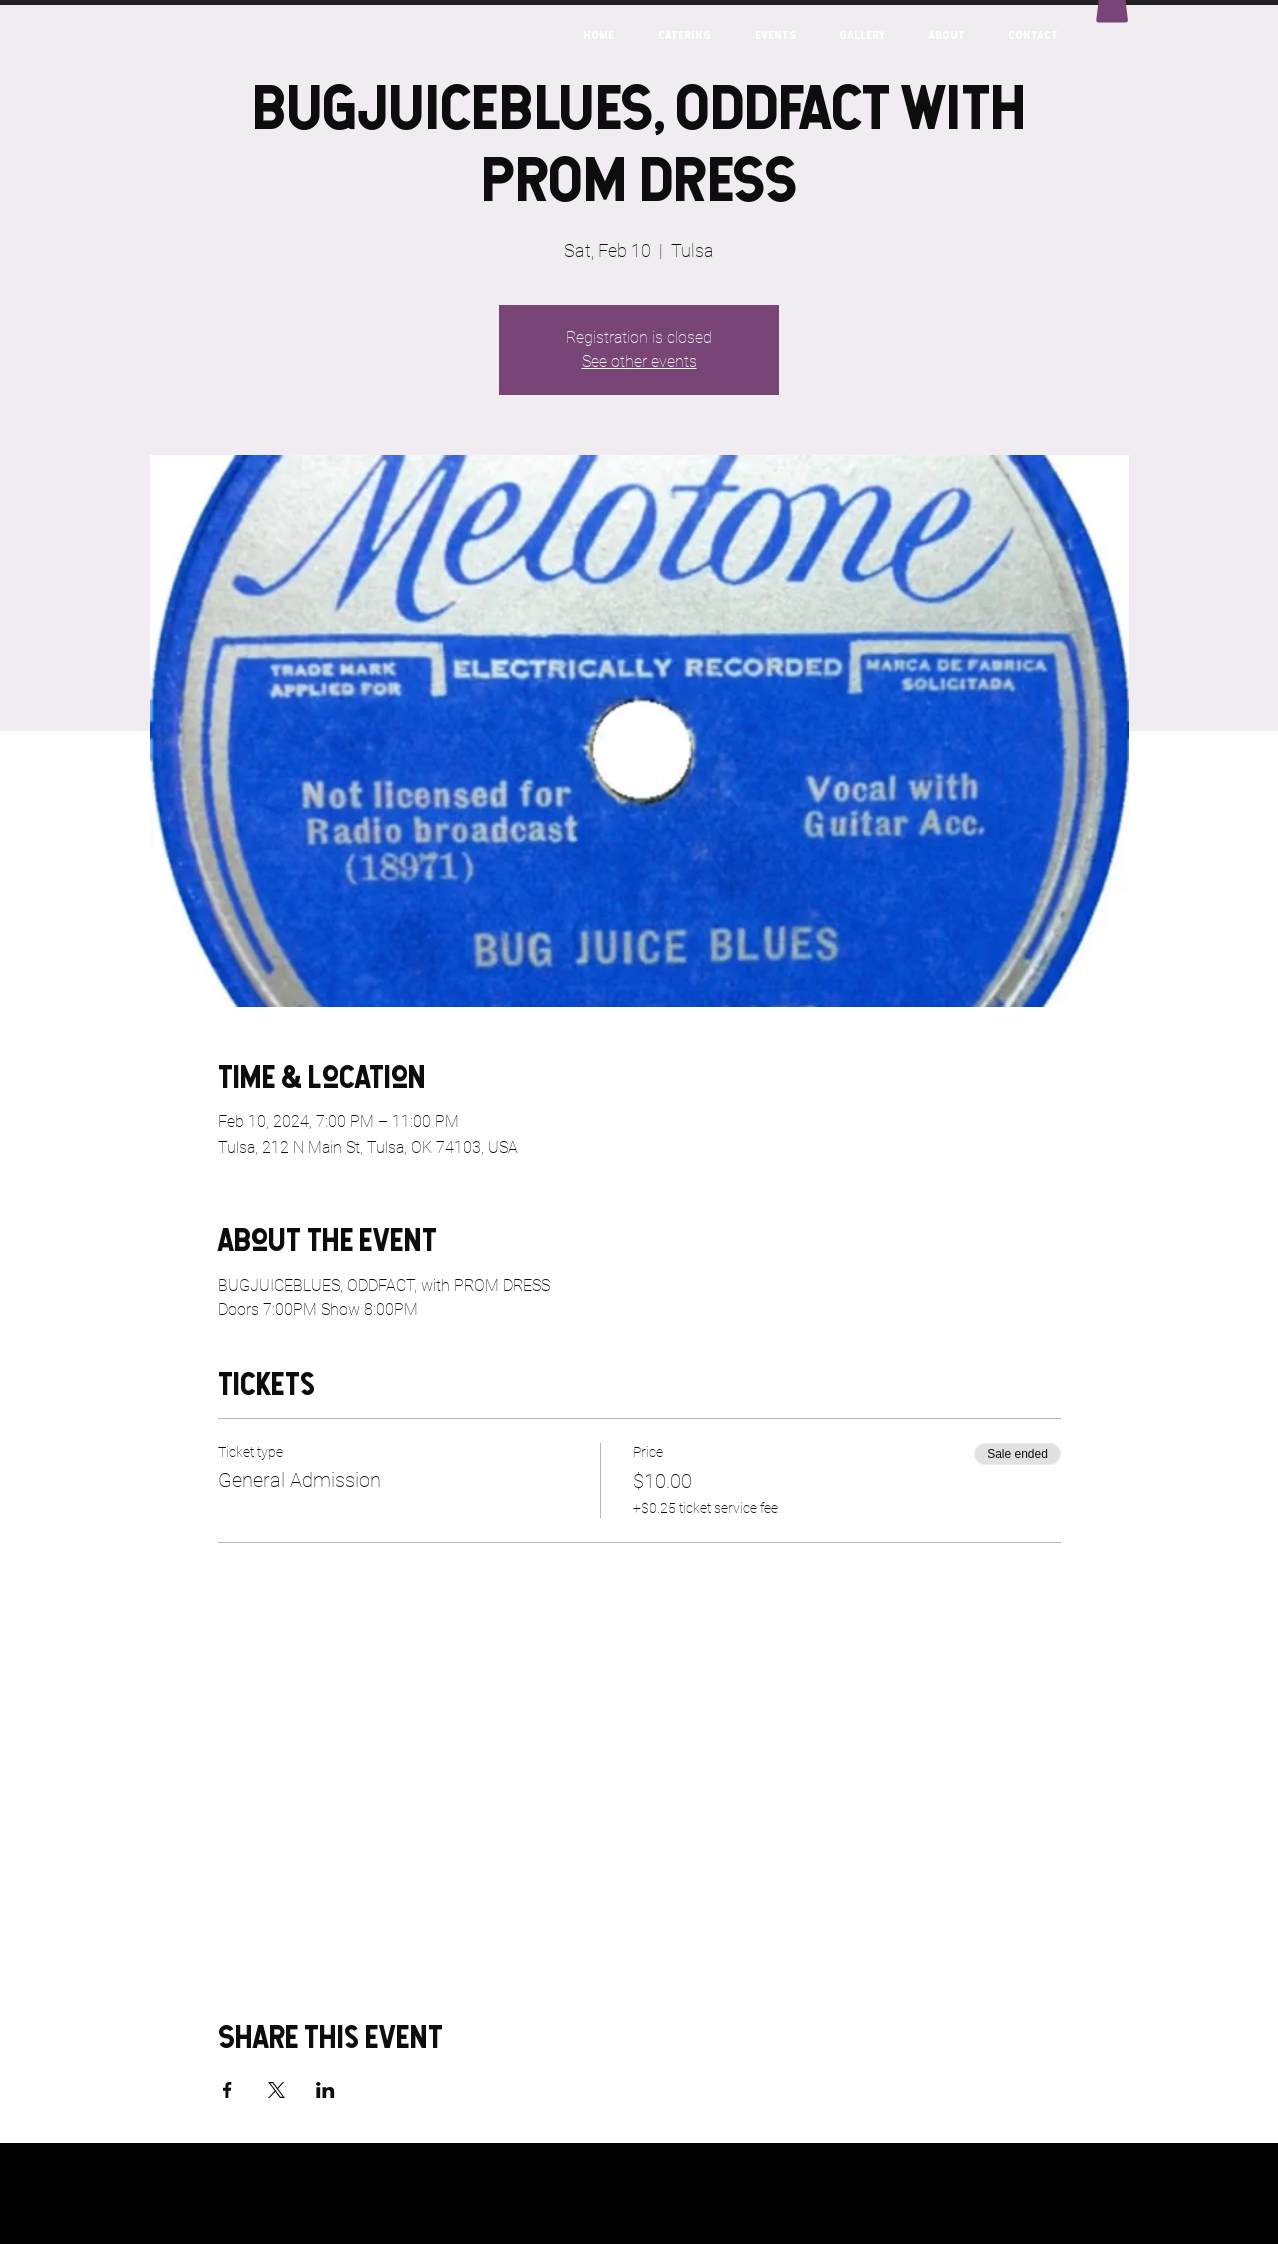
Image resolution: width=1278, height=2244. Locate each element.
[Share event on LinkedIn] (325, 2090)
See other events (639, 361)
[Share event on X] (276, 2090)
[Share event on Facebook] (227, 2090)
